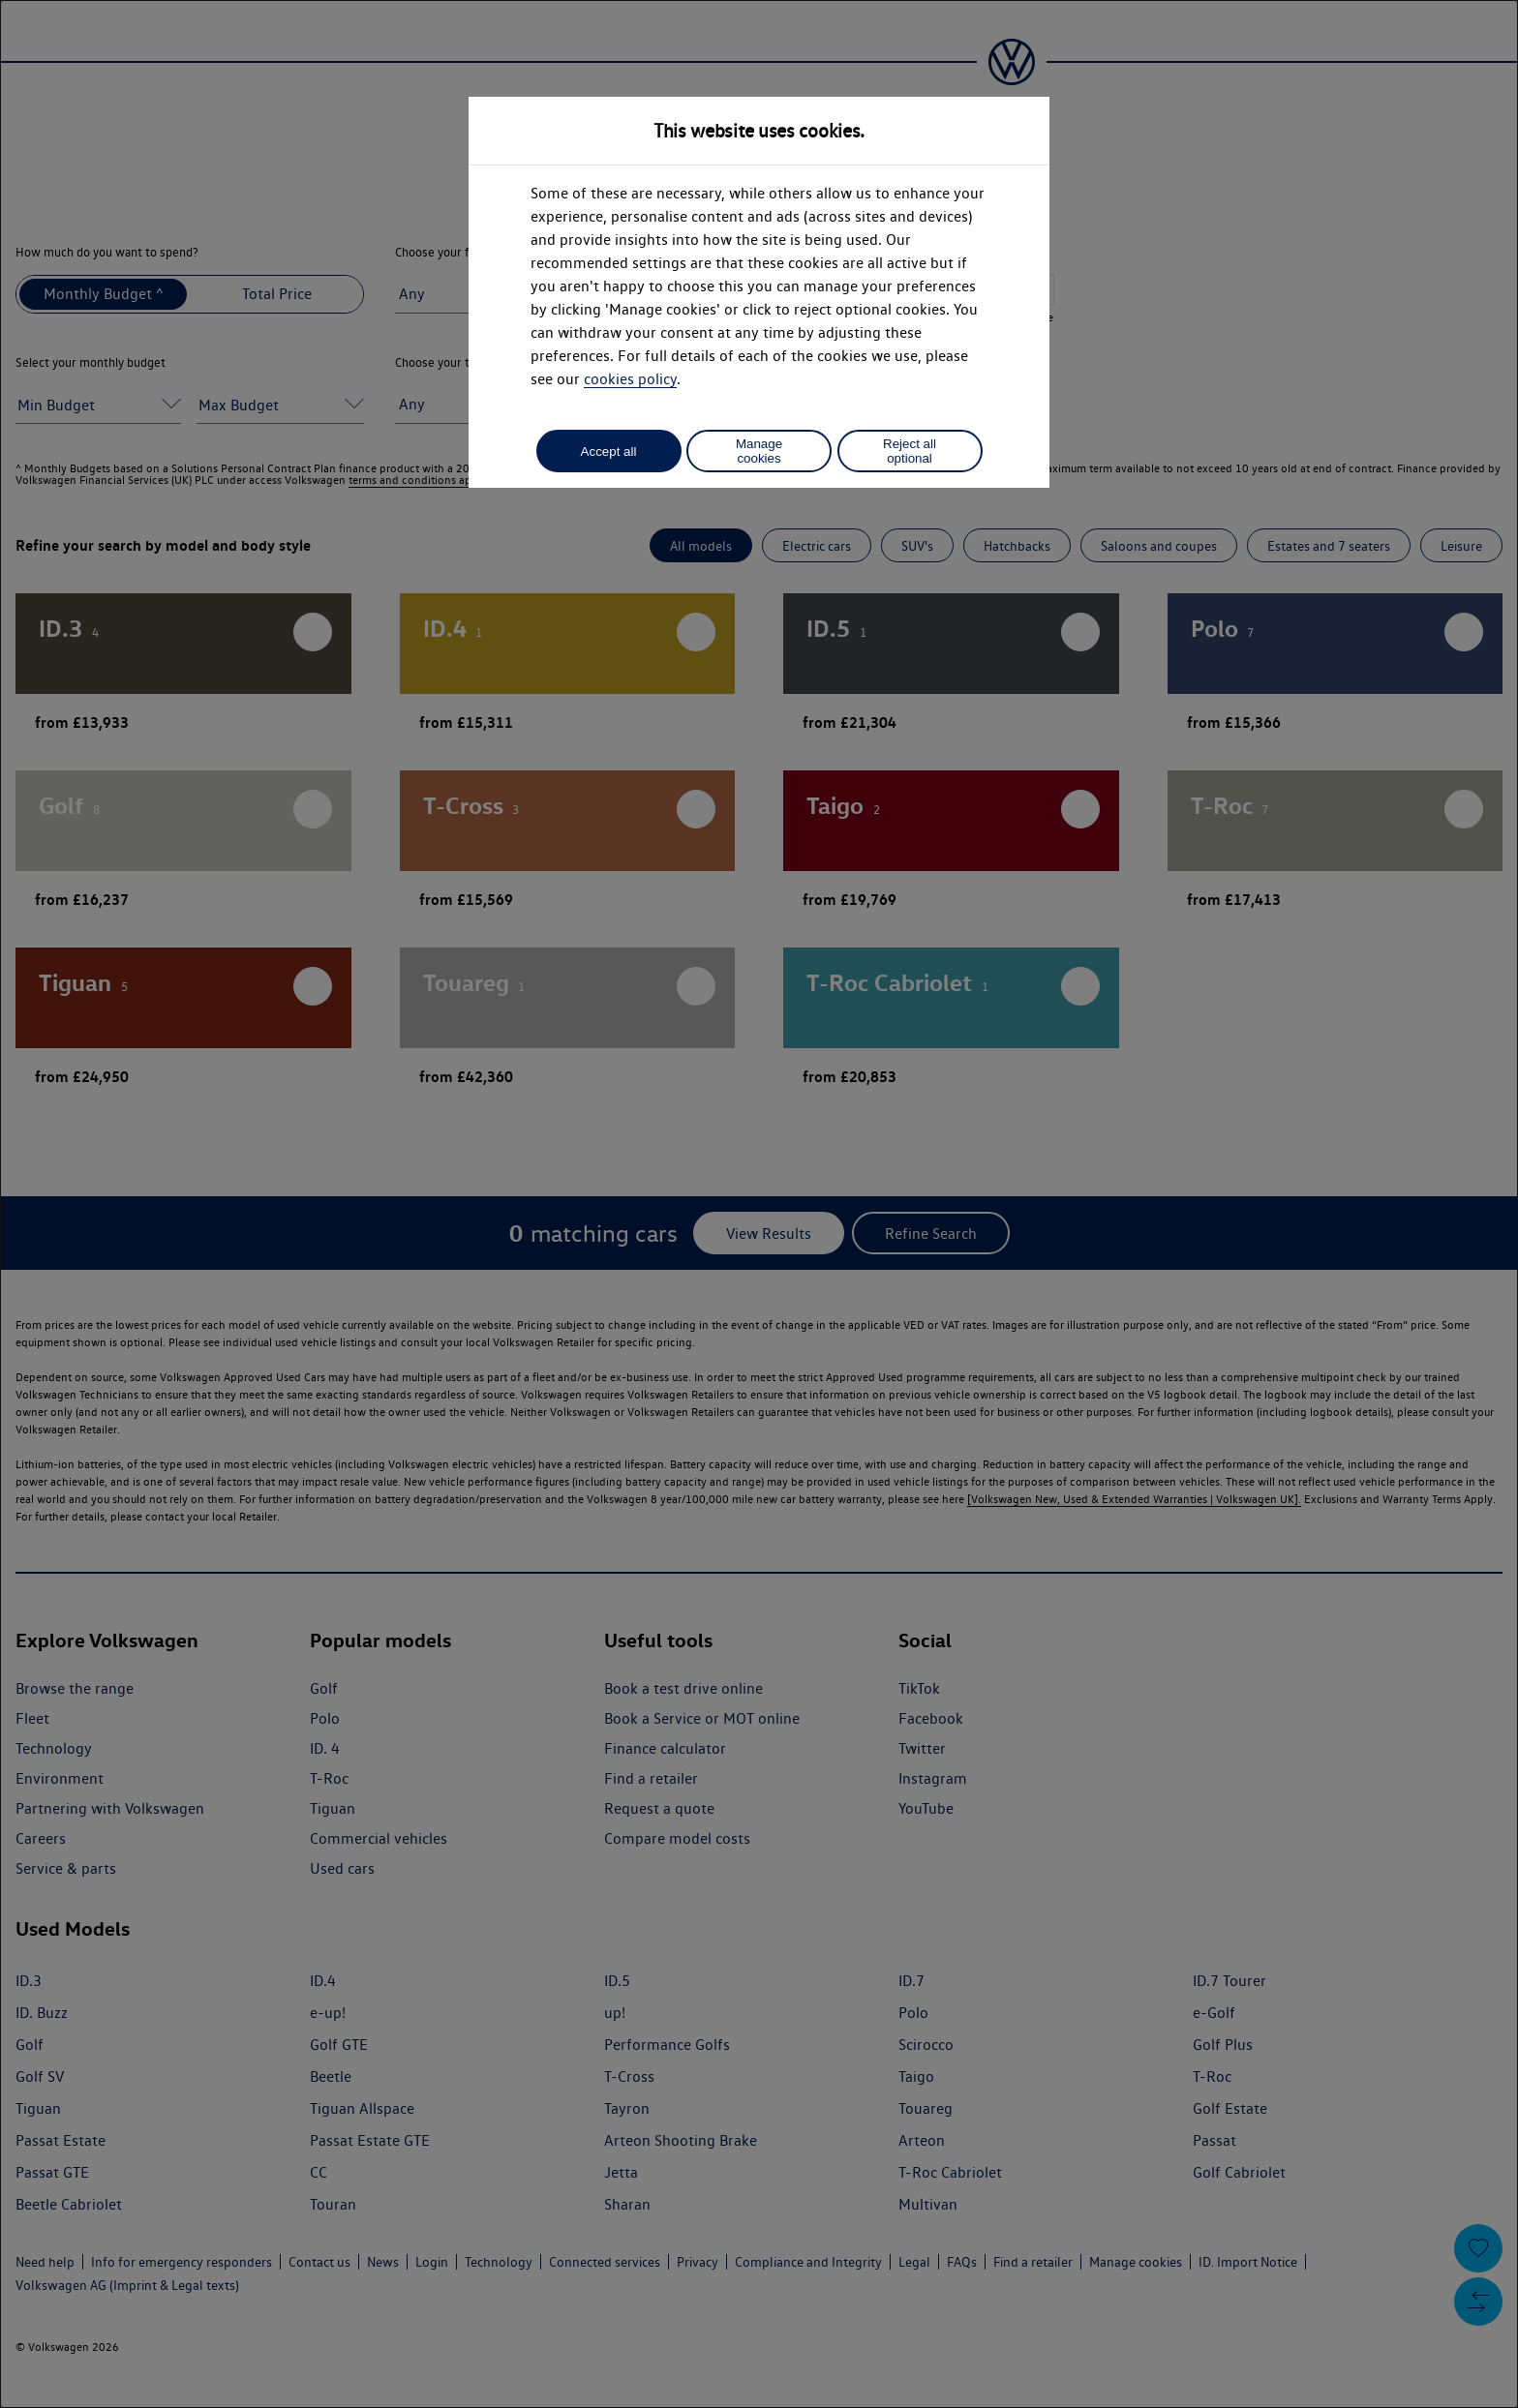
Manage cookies (759, 451)
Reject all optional (909, 451)
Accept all (609, 451)
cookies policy (630, 379)
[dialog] (759, 1204)
